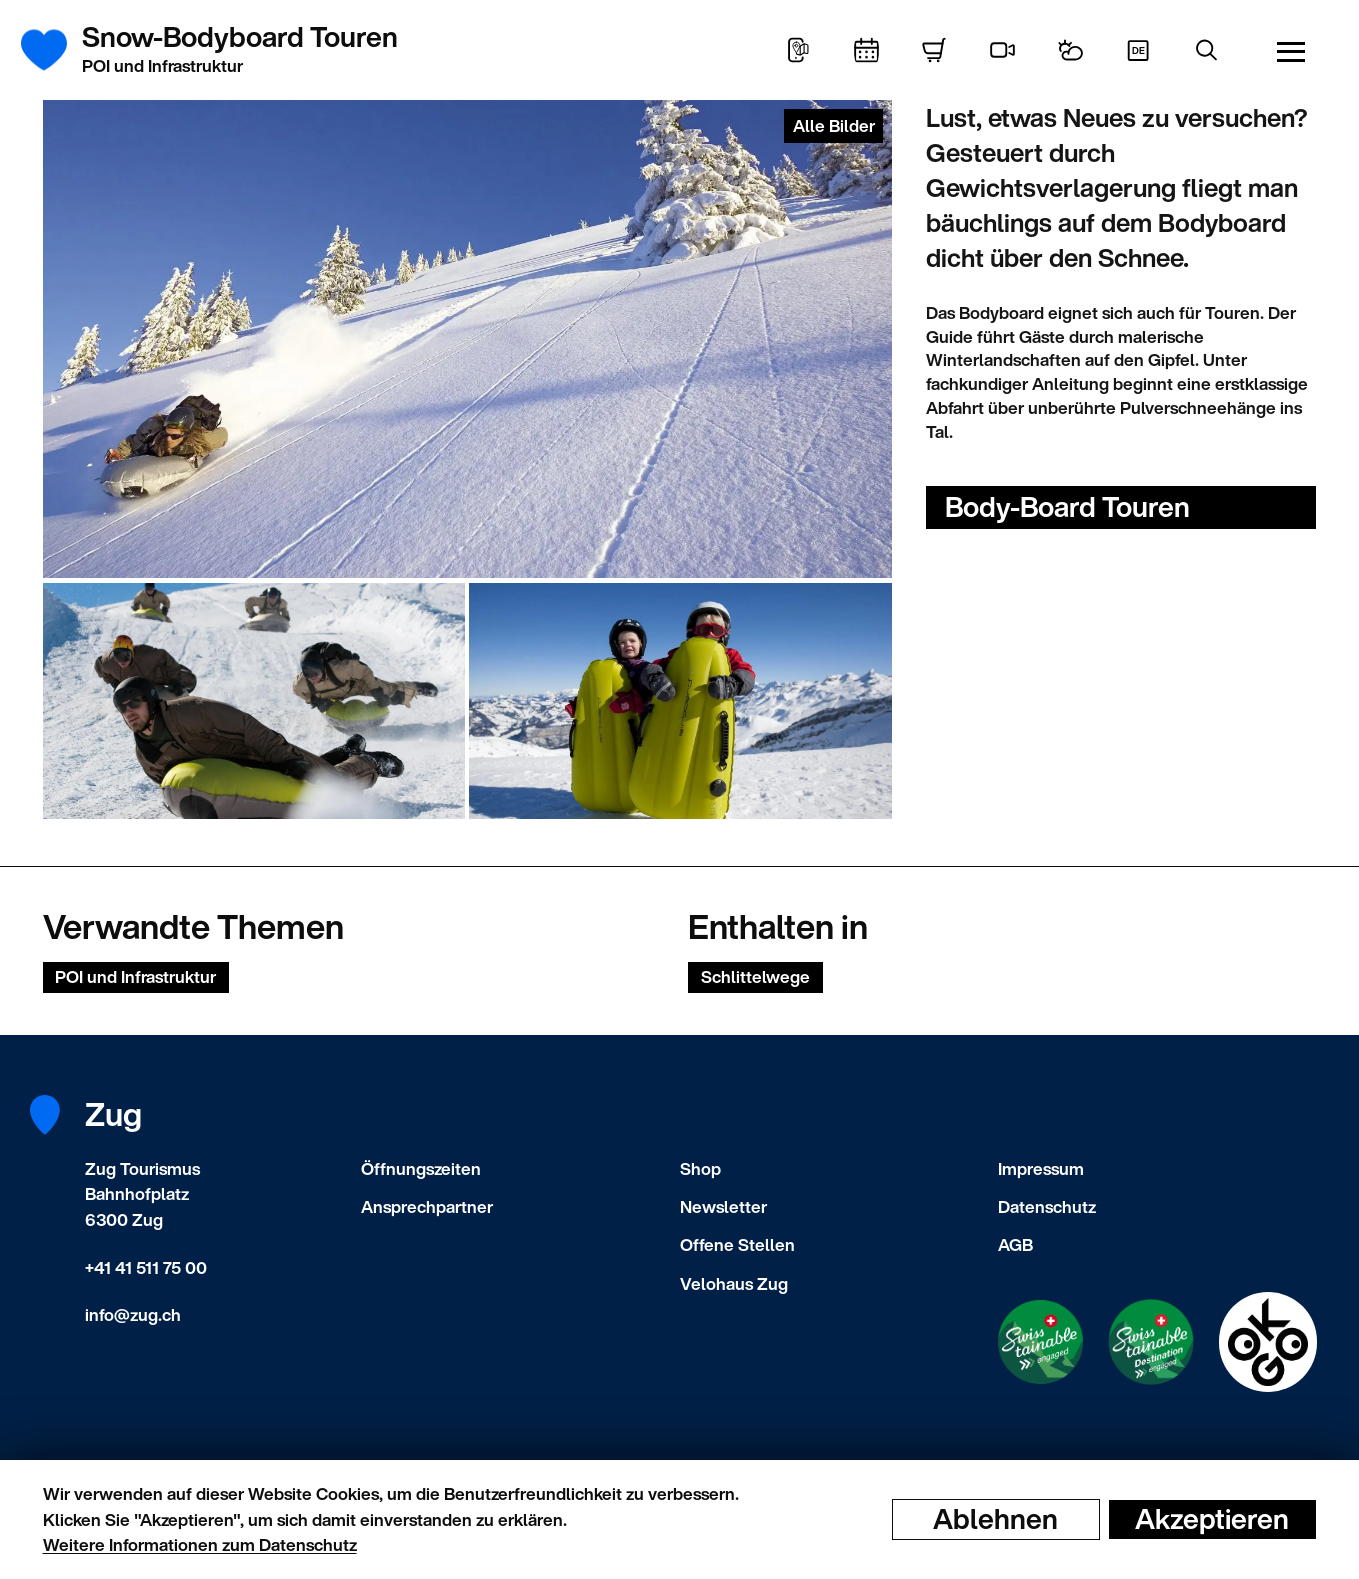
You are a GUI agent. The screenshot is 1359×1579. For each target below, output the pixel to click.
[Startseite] (55, 50)
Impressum (1041, 1168)
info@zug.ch (133, 1314)
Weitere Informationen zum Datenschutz (200, 1544)
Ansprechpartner (427, 1206)
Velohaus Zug (734, 1283)
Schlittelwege (755, 976)
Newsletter (723, 1206)
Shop (700, 1168)
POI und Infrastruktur (135, 976)
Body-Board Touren (1067, 506)
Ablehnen (995, 1519)
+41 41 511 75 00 (146, 1267)
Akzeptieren (1212, 1519)
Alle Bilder (834, 125)
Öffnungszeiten (421, 1168)
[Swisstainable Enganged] (1040, 1342)
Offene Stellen (737, 1244)
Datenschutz (1047, 1206)
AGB (1015, 1244)
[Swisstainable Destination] (1151, 1342)
